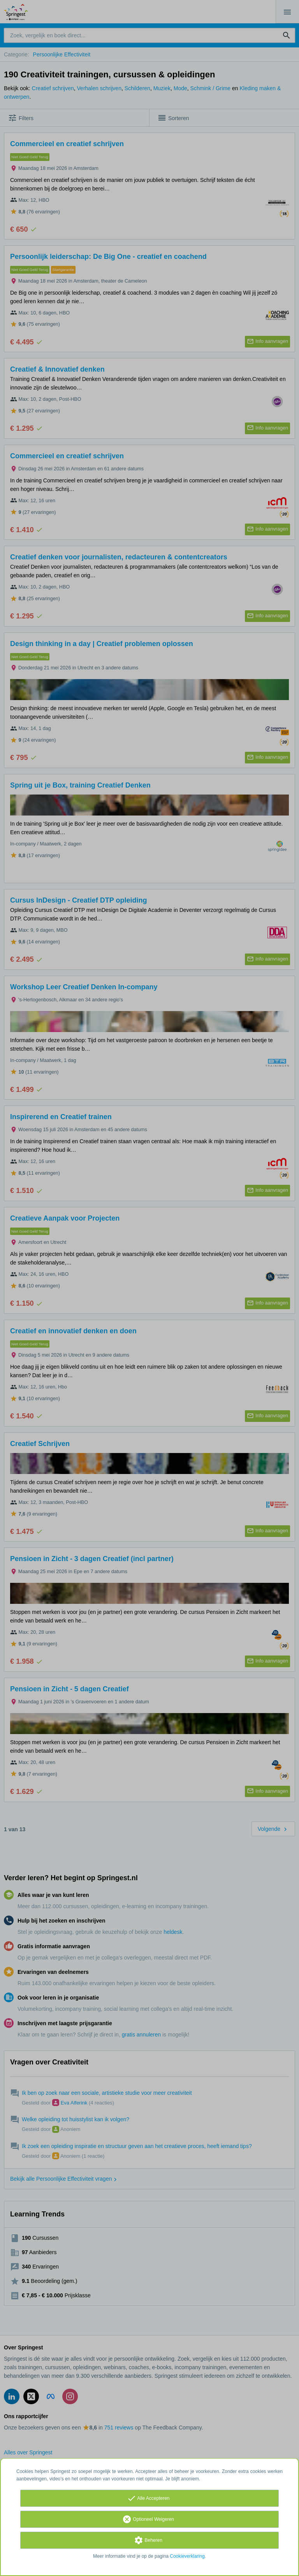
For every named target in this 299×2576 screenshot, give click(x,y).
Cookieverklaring (187, 2556)
